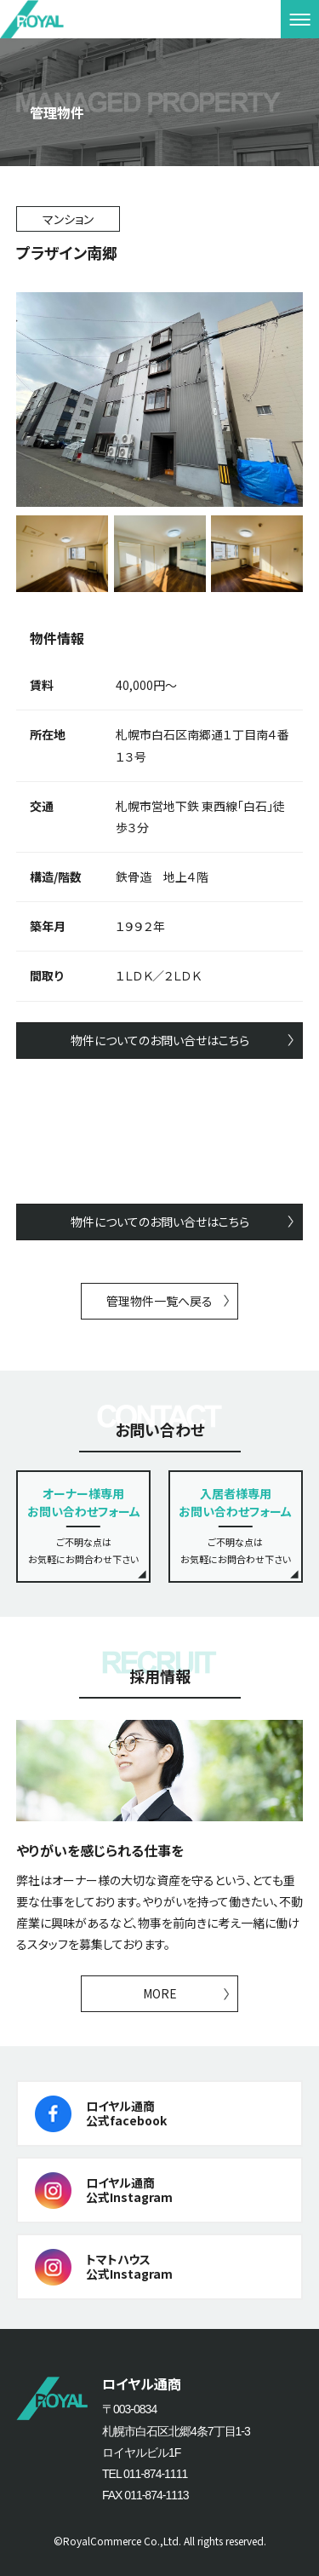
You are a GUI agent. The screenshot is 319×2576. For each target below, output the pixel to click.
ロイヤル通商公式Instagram (129, 2189)
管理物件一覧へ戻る (159, 1300)
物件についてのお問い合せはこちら (160, 1040)
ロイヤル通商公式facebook (126, 2113)
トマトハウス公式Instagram (129, 2266)
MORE (160, 1993)
